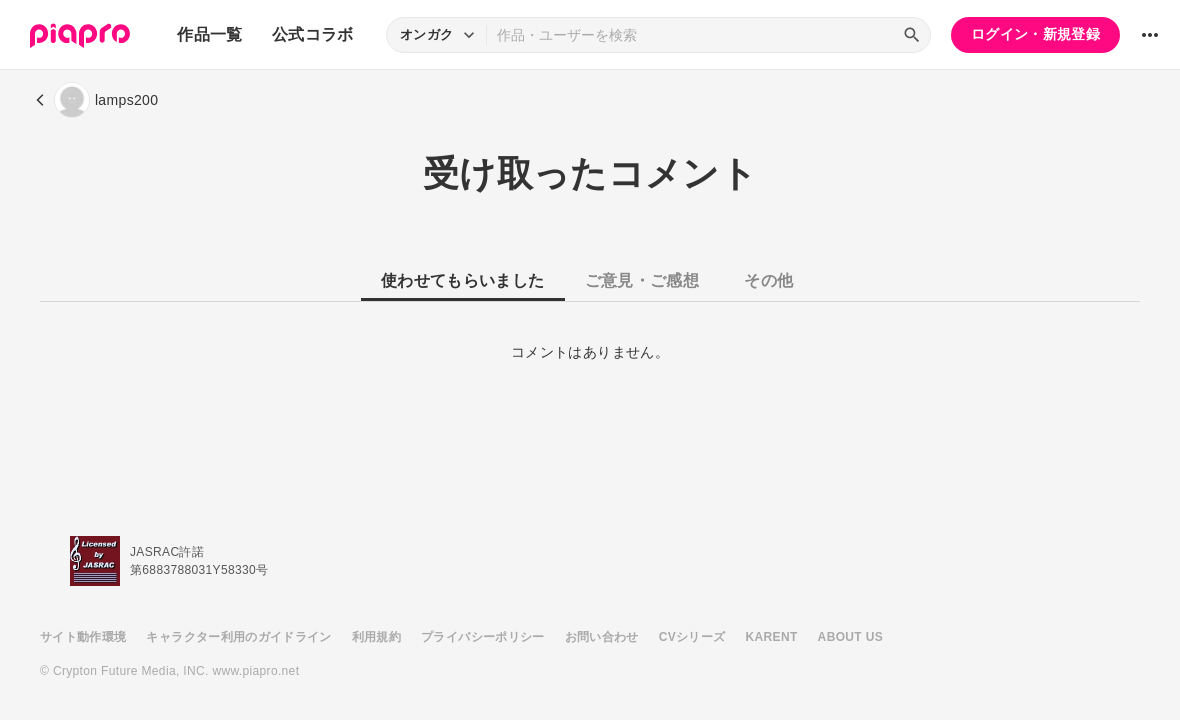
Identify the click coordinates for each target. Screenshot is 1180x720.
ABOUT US (850, 637)
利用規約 (376, 637)
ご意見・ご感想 (642, 280)
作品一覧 (209, 34)
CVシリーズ (692, 637)
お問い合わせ (602, 637)
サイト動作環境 (83, 637)
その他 (768, 280)
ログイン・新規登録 (1035, 34)
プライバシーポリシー (483, 637)
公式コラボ (313, 34)
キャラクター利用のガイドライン (238, 637)
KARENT (772, 637)
